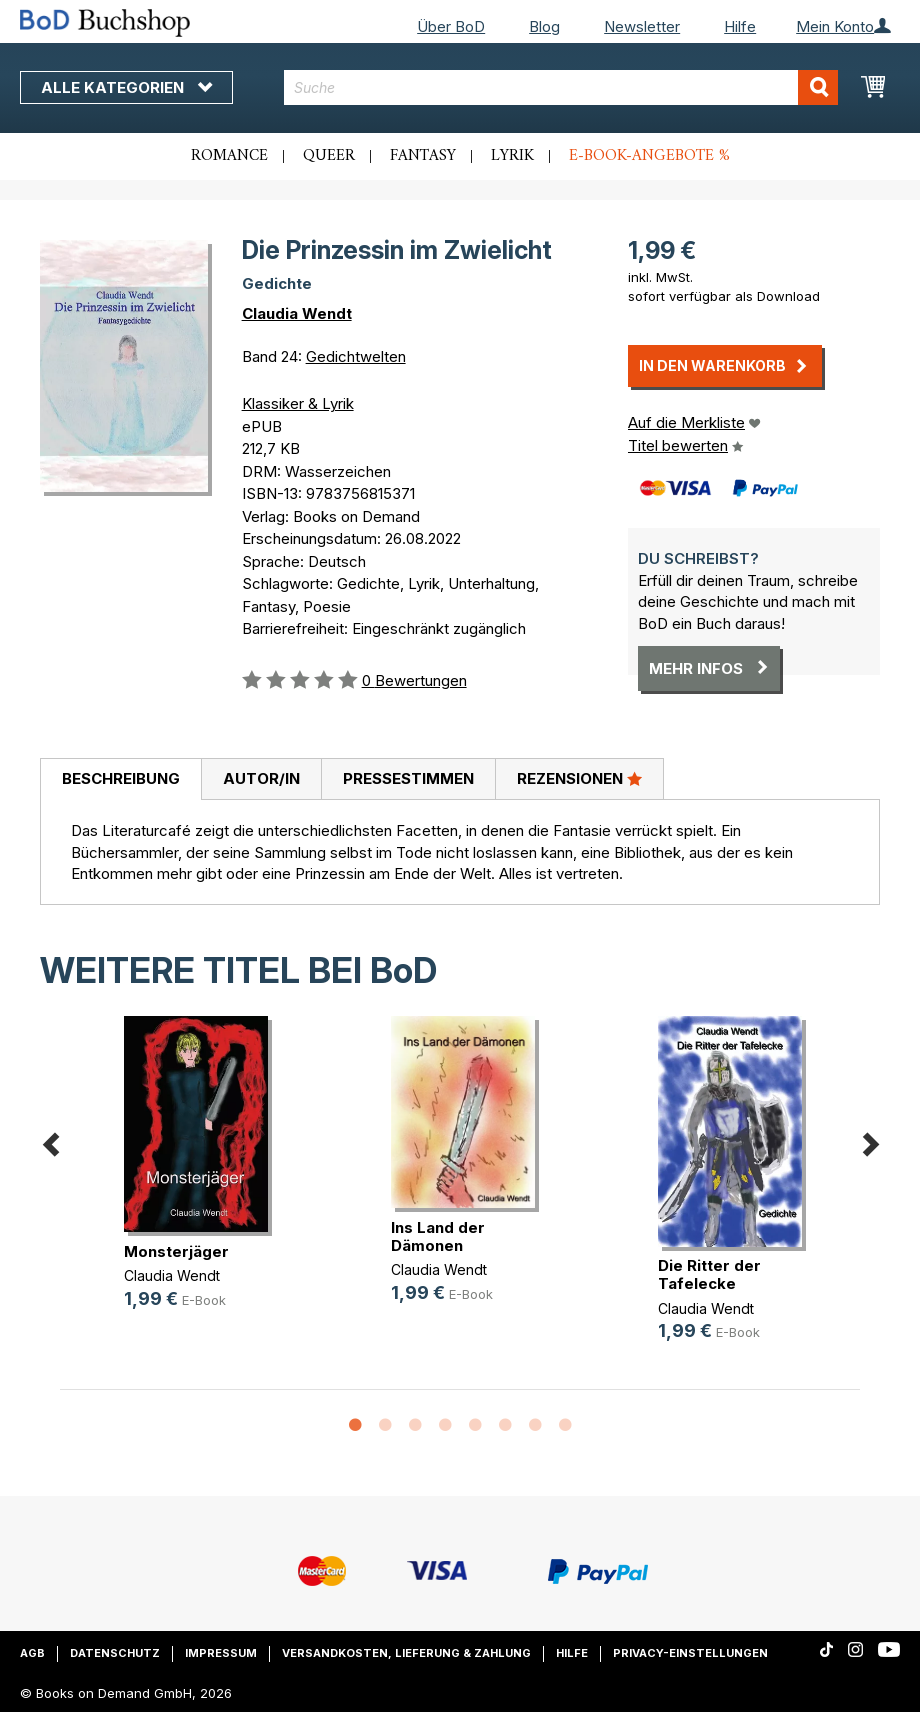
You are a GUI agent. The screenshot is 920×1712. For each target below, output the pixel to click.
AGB (32, 1653)
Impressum (221, 1653)
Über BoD (451, 26)
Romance (229, 156)
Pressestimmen (408, 778)
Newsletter (642, 26)
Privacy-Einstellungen (690, 1653)
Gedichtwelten (356, 356)
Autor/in (261, 778)
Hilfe (740, 26)
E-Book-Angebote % (649, 156)
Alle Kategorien (126, 87)
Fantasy (423, 156)
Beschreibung (121, 778)
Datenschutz (115, 1653)
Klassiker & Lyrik (298, 403)
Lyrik (512, 156)
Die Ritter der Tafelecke (709, 1274)
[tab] (120, 780)
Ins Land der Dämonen (438, 1236)
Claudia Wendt (297, 313)
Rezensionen (579, 778)
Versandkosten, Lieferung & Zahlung (406, 1653)
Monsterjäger (176, 1251)
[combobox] (561, 87)
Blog (544, 26)
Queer (329, 156)
